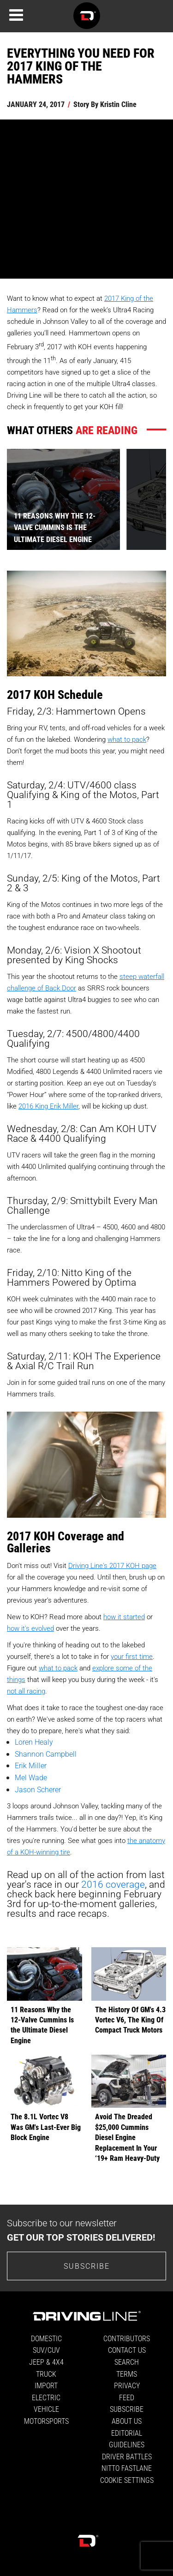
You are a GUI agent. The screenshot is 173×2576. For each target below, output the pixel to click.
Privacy (127, 2385)
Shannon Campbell (46, 1754)
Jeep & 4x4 (46, 2362)
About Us (127, 2421)
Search (126, 2362)
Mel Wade (31, 1777)
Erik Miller (31, 1765)
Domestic (46, 2338)
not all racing (26, 1690)
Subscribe (126, 2409)
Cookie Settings (127, 2480)
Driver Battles (127, 2456)
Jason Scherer (38, 1789)
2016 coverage (113, 1884)
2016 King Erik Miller (48, 1105)
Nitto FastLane (126, 2468)
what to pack (126, 739)
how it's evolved (30, 1628)
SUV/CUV (46, 2350)
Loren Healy (34, 1742)
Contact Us (127, 2350)
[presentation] (146, 499)
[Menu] (16, 15)
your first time (132, 1656)
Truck (46, 2374)
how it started (124, 1616)
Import (46, 2385)
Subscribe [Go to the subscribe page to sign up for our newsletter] (87, 2266)
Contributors (126, 2338)
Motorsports (46, 2421)
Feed (126, 2397)
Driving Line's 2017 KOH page (112, 1565)
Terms (126, 2374)
